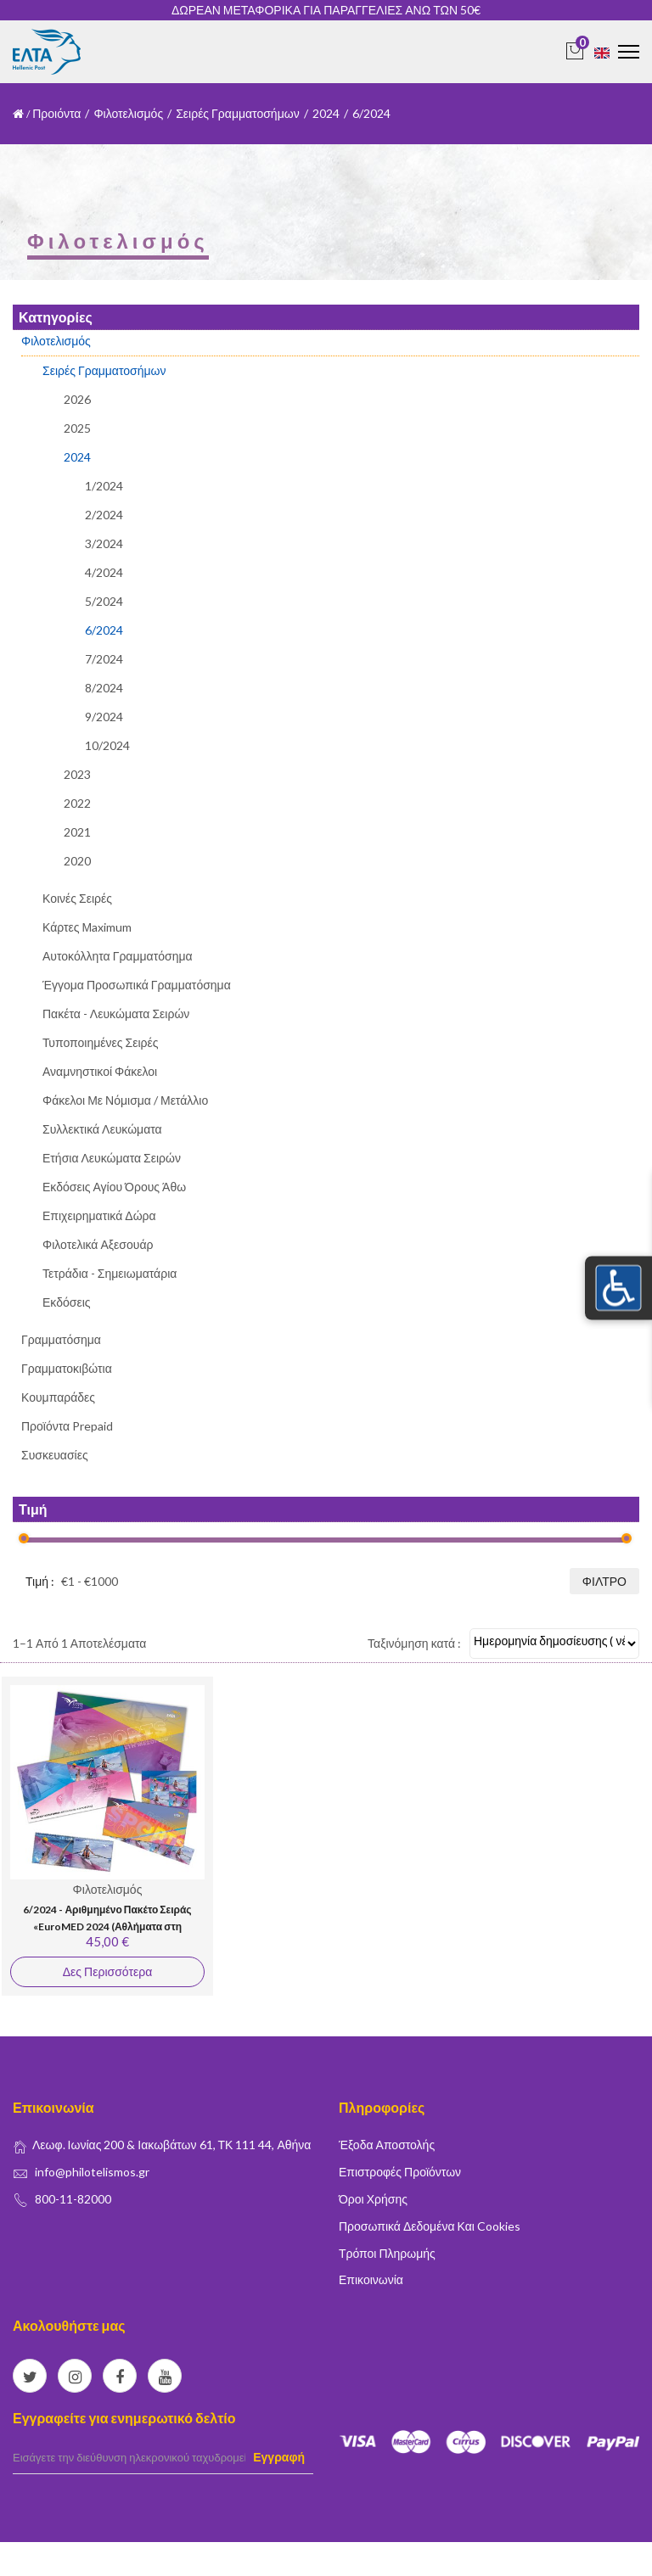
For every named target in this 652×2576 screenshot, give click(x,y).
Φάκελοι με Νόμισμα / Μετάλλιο (125, 1100)
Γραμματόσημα (61, 1339)
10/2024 (107, 745)
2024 (326, 113)
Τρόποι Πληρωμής (387, 2253)
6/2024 (104, 630)
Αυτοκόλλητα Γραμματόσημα (117, 956)
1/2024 (104, 486)
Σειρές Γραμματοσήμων (238, 113)
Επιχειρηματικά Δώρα (99, 1215)
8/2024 (104, 687)
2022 (77, 803)
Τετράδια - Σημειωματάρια (109, 1273)
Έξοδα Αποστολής (387, 2144)
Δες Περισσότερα (107, 1971)
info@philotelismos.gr (92, 2171)
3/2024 (104, 543)
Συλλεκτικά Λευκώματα (102, 1129)
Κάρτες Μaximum (87, 927)
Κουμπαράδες (58, 1397)
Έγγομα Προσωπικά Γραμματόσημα (136, 984)
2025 (77, 428)
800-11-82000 (73, 2199)
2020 (77, 861)
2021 (77, 832)
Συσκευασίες (54, 1455)
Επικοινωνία (371, 2279)
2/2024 (104, 514)
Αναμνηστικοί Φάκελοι (99, 1071)
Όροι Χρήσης (373, 2199)
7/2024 (104, 659)
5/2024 (104, 601)
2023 (77, 774)
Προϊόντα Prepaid (67, 1426)
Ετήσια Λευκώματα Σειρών (111, 1158)
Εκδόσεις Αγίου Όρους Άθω (114, 1186)
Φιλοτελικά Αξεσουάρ (97, 1244)
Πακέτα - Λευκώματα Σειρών (115, 1013)
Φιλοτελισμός (128, 113)
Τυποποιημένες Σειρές (100, 1042)
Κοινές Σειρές (77, 898)
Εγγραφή (279, 2457)
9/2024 (104, 716)
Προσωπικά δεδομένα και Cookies (429, 2226)
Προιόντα (56, 113)
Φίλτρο (604, 1581)
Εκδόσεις (66, 1302)
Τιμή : (39, 1581)
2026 (77, 400)
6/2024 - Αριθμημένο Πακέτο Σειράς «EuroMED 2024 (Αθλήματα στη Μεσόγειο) (107, 1926)
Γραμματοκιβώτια (66, 1368)
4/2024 (104, 572)
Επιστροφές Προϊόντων (400, 2171)
